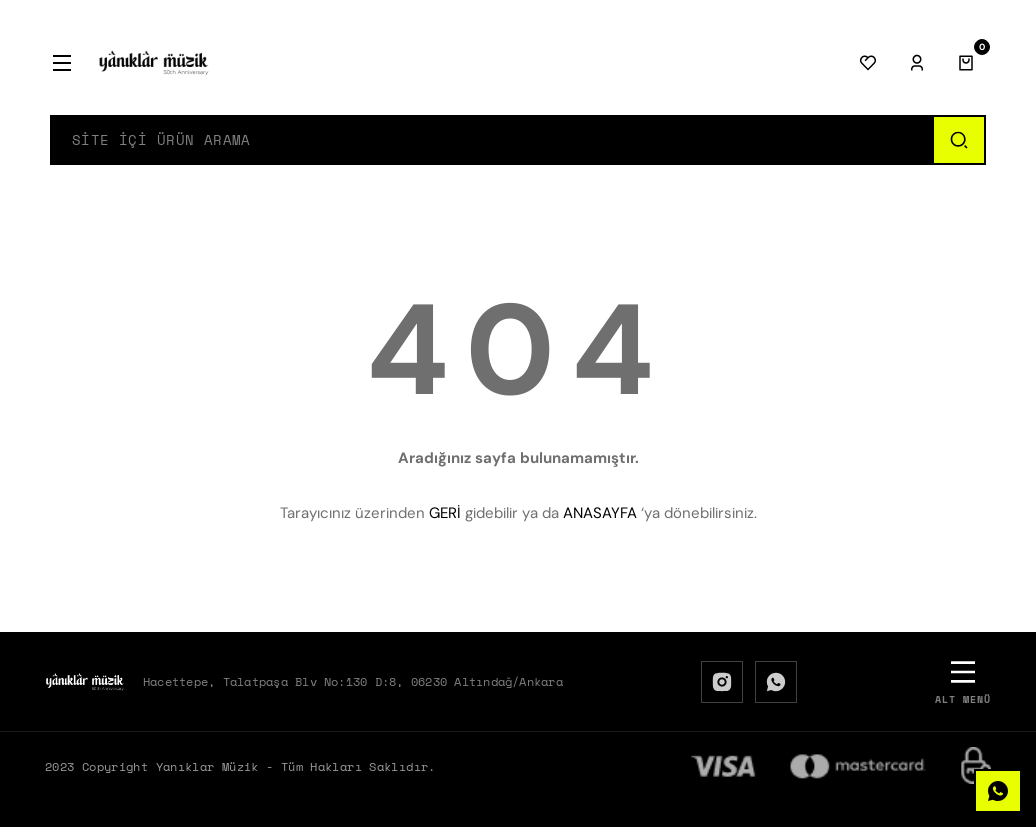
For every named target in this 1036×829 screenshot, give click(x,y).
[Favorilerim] (868, 63)
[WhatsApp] (776, 684)
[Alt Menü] (963, 683)
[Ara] (958, 141)
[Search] (492, 141)
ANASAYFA (600, 515)
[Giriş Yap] (917, 63)
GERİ (445, 515)
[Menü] (62, 63)
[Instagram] (722, 684)
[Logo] (154, 63)
